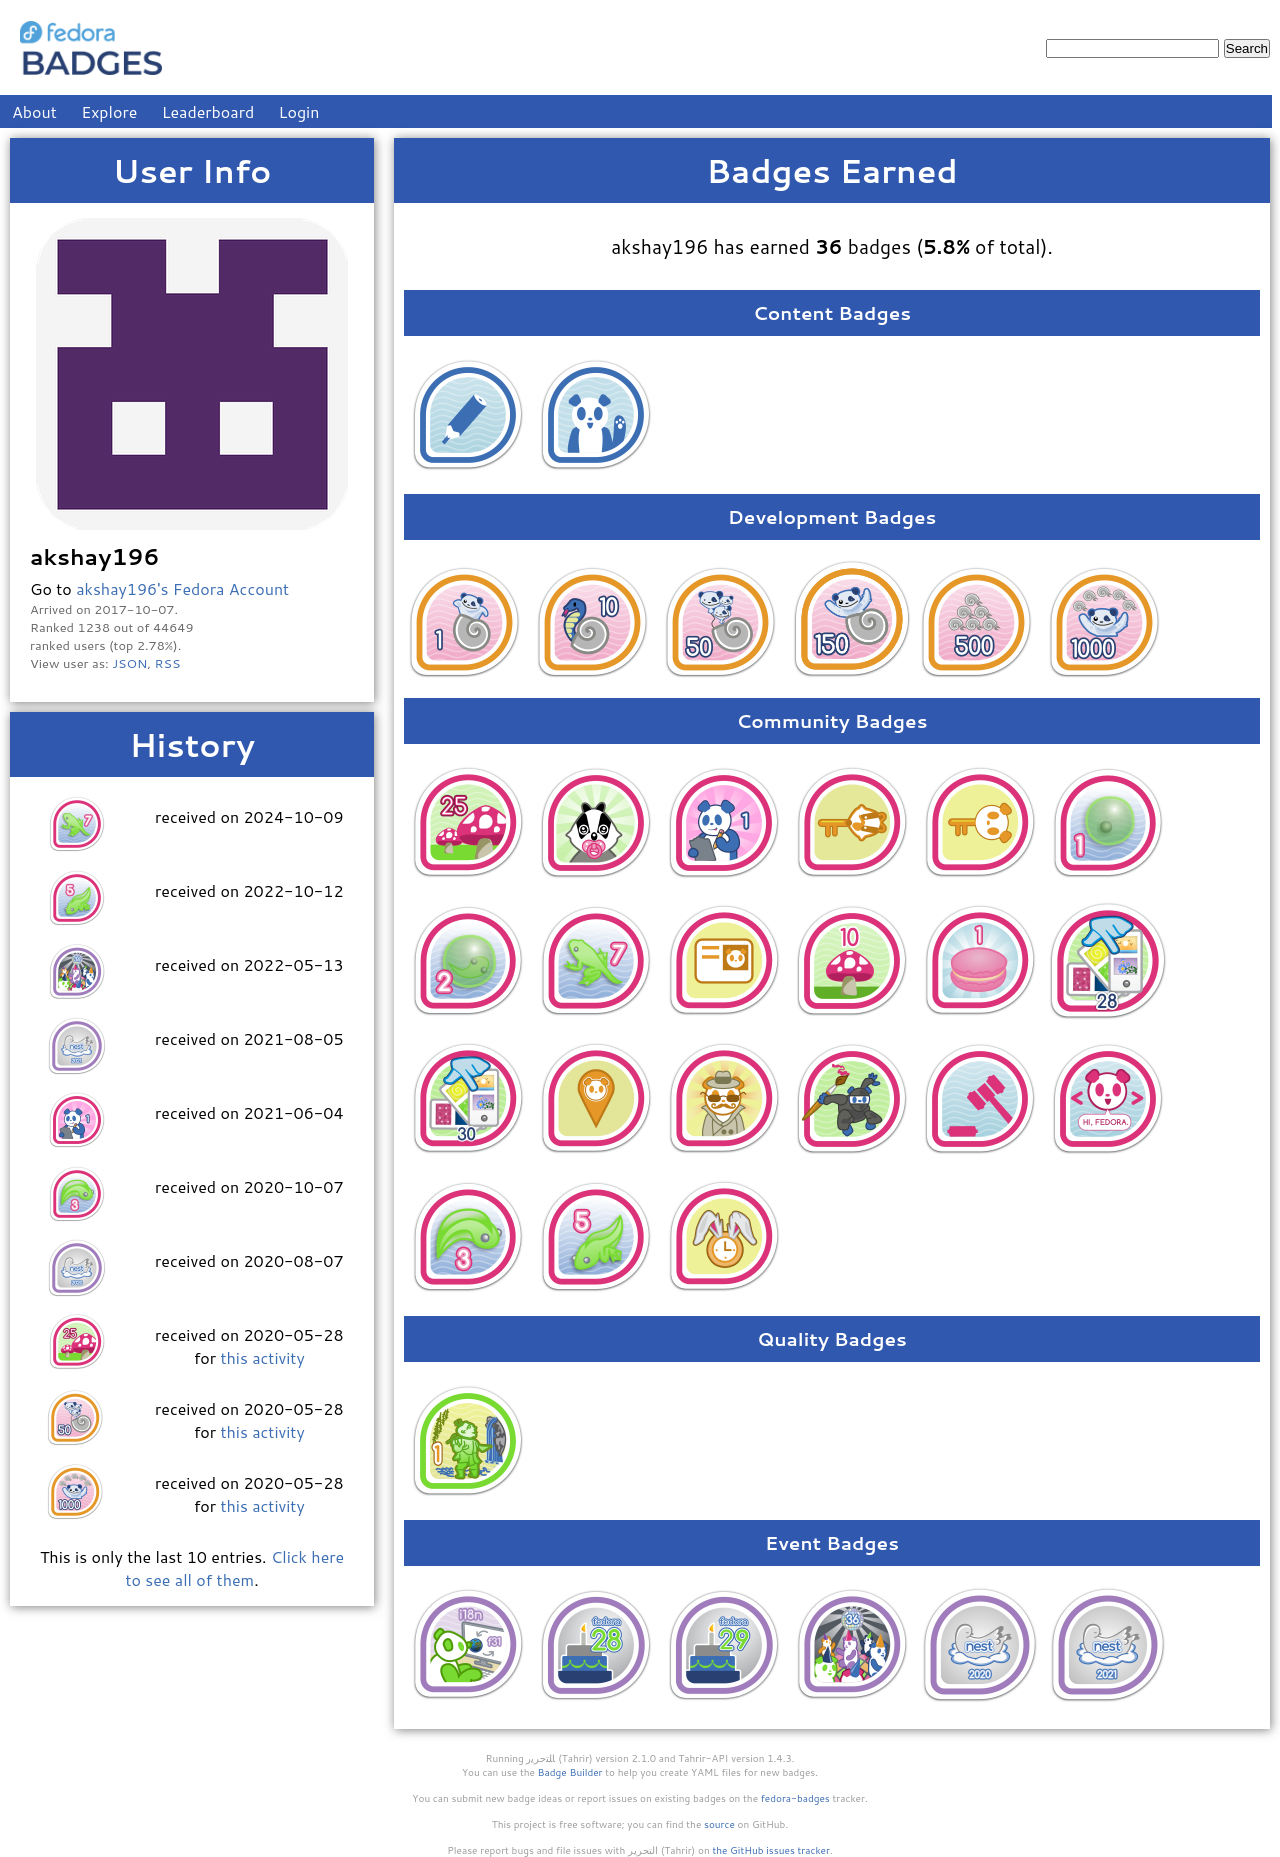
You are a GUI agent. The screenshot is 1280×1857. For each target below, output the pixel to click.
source (719, 1824)
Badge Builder (570, 1772)
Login (299, 111)
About (34, 111)
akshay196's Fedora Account (182, 588)
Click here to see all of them (234, 1568)
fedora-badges (795, 1798)
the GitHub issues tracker (771, 1850)
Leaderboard (208, 111)
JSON (129, 663)
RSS (168, 663)
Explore (109, 111)
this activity (262, 1357)
